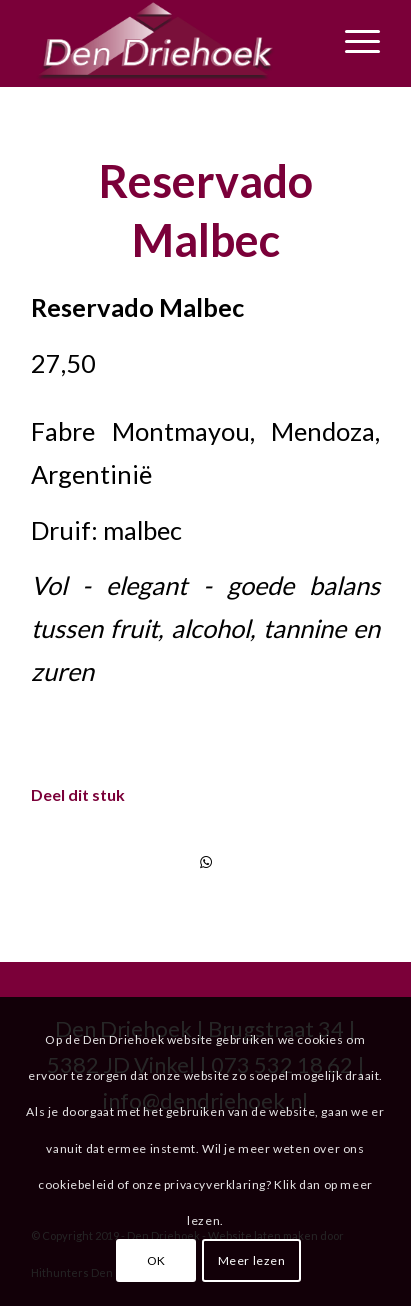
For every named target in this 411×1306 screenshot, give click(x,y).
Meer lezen (252, 1260)
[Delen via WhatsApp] (205, 862)
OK (156, 1260)
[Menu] (352, 41)
